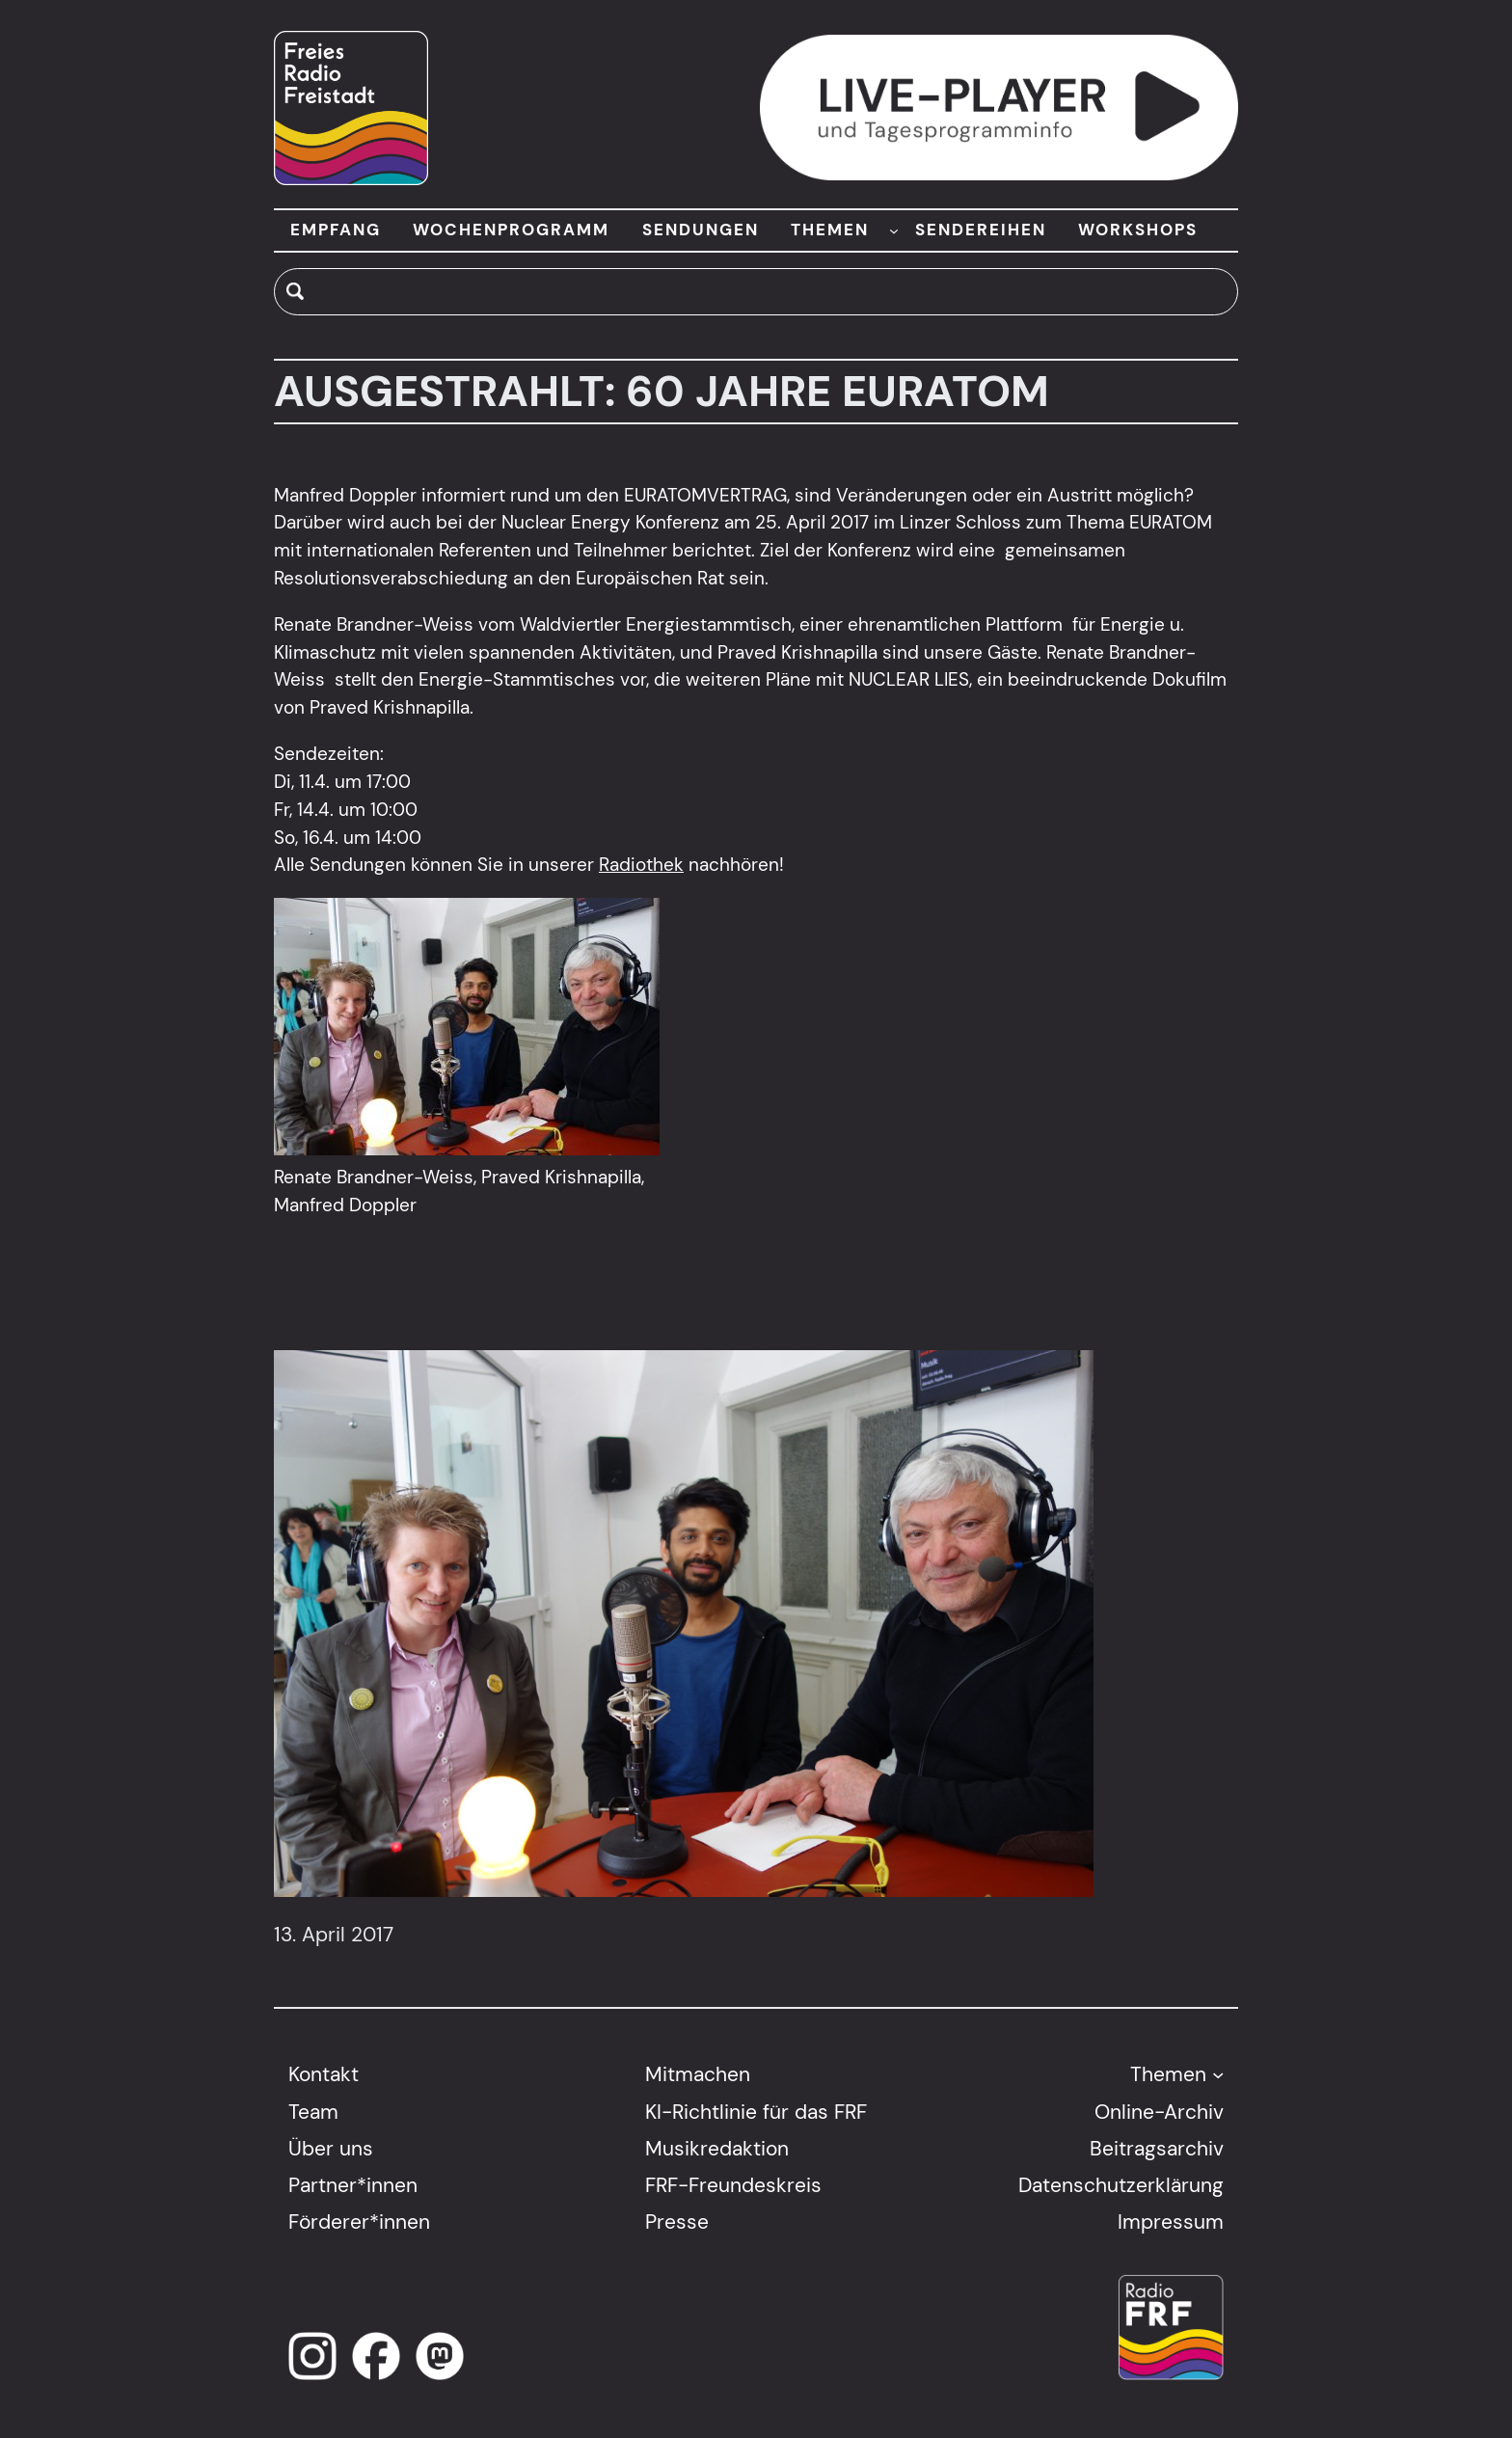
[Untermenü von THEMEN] (894, 230)
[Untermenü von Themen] (1218, 2074)
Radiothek (641, 865)
